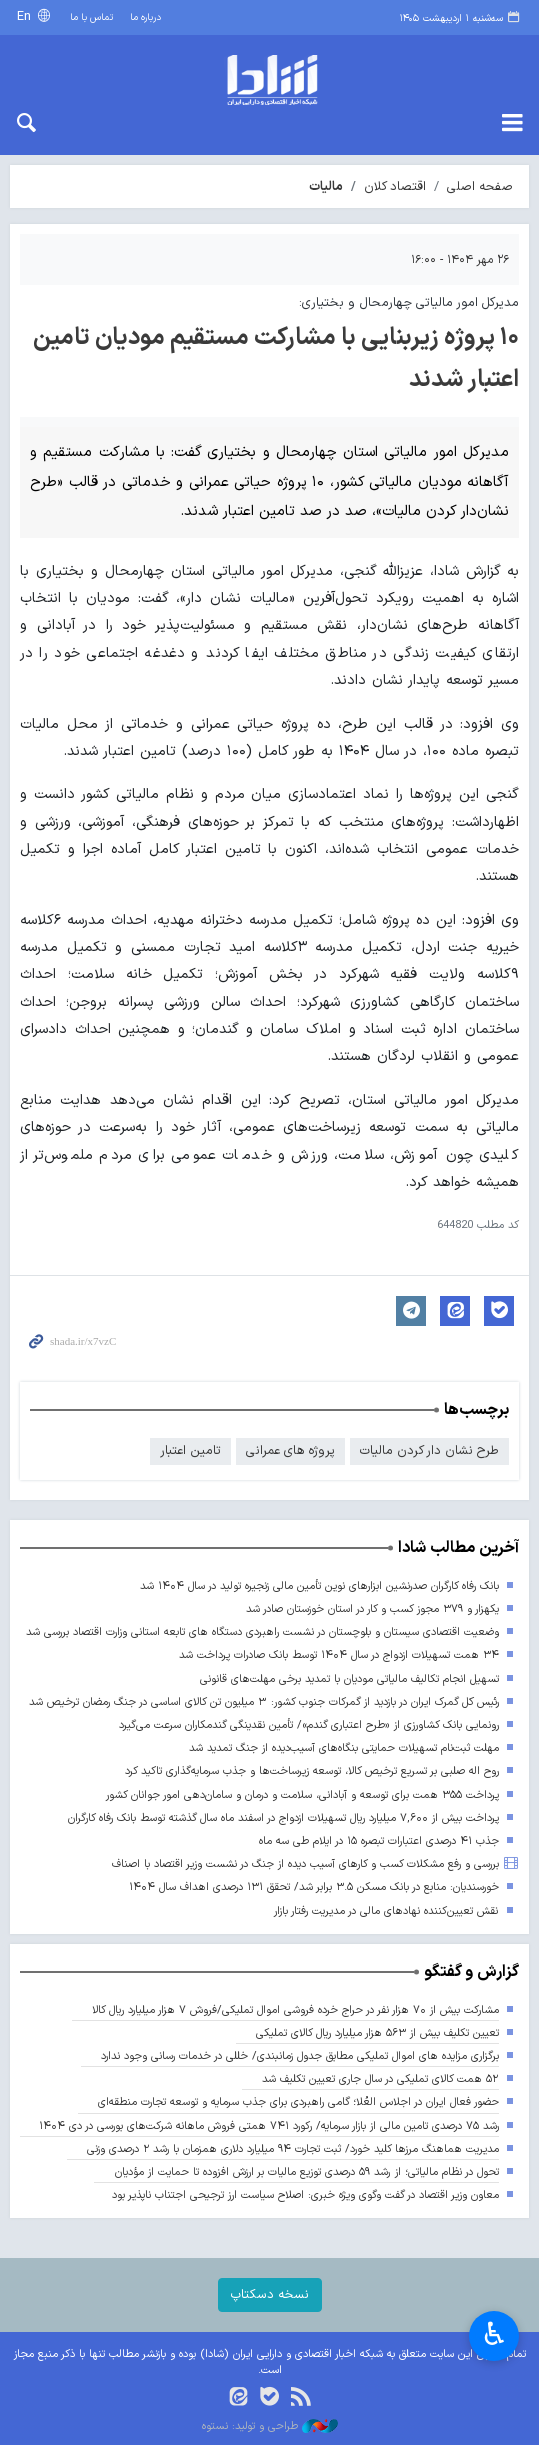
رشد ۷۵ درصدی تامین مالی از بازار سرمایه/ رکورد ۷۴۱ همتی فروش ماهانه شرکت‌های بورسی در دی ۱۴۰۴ (269, 2126)
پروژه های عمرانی (290, 1450)
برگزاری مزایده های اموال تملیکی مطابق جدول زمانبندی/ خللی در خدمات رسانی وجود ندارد (300, 2056)
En (26, 16)
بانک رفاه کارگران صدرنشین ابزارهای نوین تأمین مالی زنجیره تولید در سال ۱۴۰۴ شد (319, 1586)
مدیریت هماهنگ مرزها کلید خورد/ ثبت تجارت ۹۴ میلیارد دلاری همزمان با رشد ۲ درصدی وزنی (293, 2149)
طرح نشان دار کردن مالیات (429, 1450)
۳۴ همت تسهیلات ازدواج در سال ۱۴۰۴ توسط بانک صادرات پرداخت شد (339, 1655)
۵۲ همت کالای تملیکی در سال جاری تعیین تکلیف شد (380, 2079)
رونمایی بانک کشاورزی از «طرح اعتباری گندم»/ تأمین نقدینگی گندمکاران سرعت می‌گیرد (309, 1725)
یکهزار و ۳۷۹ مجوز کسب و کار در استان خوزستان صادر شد (372, 1609)
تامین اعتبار (190, 1450)
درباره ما (145, 17)
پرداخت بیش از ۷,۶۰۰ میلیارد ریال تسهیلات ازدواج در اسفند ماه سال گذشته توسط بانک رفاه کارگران (283, 1818)
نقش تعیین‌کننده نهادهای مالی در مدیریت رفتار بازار (386, 1911)
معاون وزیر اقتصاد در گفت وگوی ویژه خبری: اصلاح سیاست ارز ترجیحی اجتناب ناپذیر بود (305, 2195)
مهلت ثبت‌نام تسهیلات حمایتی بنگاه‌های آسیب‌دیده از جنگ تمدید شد (344, 1748)
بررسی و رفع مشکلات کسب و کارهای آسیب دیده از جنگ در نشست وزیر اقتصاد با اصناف (305, 1864)
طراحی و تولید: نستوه (270, 2427)
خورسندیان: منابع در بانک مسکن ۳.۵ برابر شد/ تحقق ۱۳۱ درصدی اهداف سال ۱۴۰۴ (314, 1887)
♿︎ (494, 2334)
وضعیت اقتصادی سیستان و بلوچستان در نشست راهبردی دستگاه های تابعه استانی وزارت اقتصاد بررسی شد (262, 1632)
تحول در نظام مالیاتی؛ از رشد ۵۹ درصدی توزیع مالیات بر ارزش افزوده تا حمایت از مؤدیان (306, 2172)
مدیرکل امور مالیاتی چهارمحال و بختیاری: (409, 302)
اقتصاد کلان (395, 186)
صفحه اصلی (480, 186)
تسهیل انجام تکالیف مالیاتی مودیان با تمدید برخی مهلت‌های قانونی (349, 1679)
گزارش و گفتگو (471, 1972)
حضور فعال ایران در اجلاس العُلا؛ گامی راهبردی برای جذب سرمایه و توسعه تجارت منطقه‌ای (298, 2102)
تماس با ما (91, 17)
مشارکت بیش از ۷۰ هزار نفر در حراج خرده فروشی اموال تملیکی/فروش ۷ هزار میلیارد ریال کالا (295, 2010)
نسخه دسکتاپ (270, 2294)
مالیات (326, 186)
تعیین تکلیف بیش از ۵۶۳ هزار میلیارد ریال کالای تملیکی (377, 2033)
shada (269, 80)
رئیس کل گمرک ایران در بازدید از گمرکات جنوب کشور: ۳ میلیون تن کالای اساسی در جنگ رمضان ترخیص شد (264, 1702)
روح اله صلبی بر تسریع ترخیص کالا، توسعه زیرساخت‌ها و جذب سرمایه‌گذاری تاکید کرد (312, 1771)
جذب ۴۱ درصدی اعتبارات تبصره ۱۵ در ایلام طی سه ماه (379, 1841)
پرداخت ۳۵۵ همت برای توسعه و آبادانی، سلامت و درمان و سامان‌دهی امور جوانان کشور (302, 1795)
